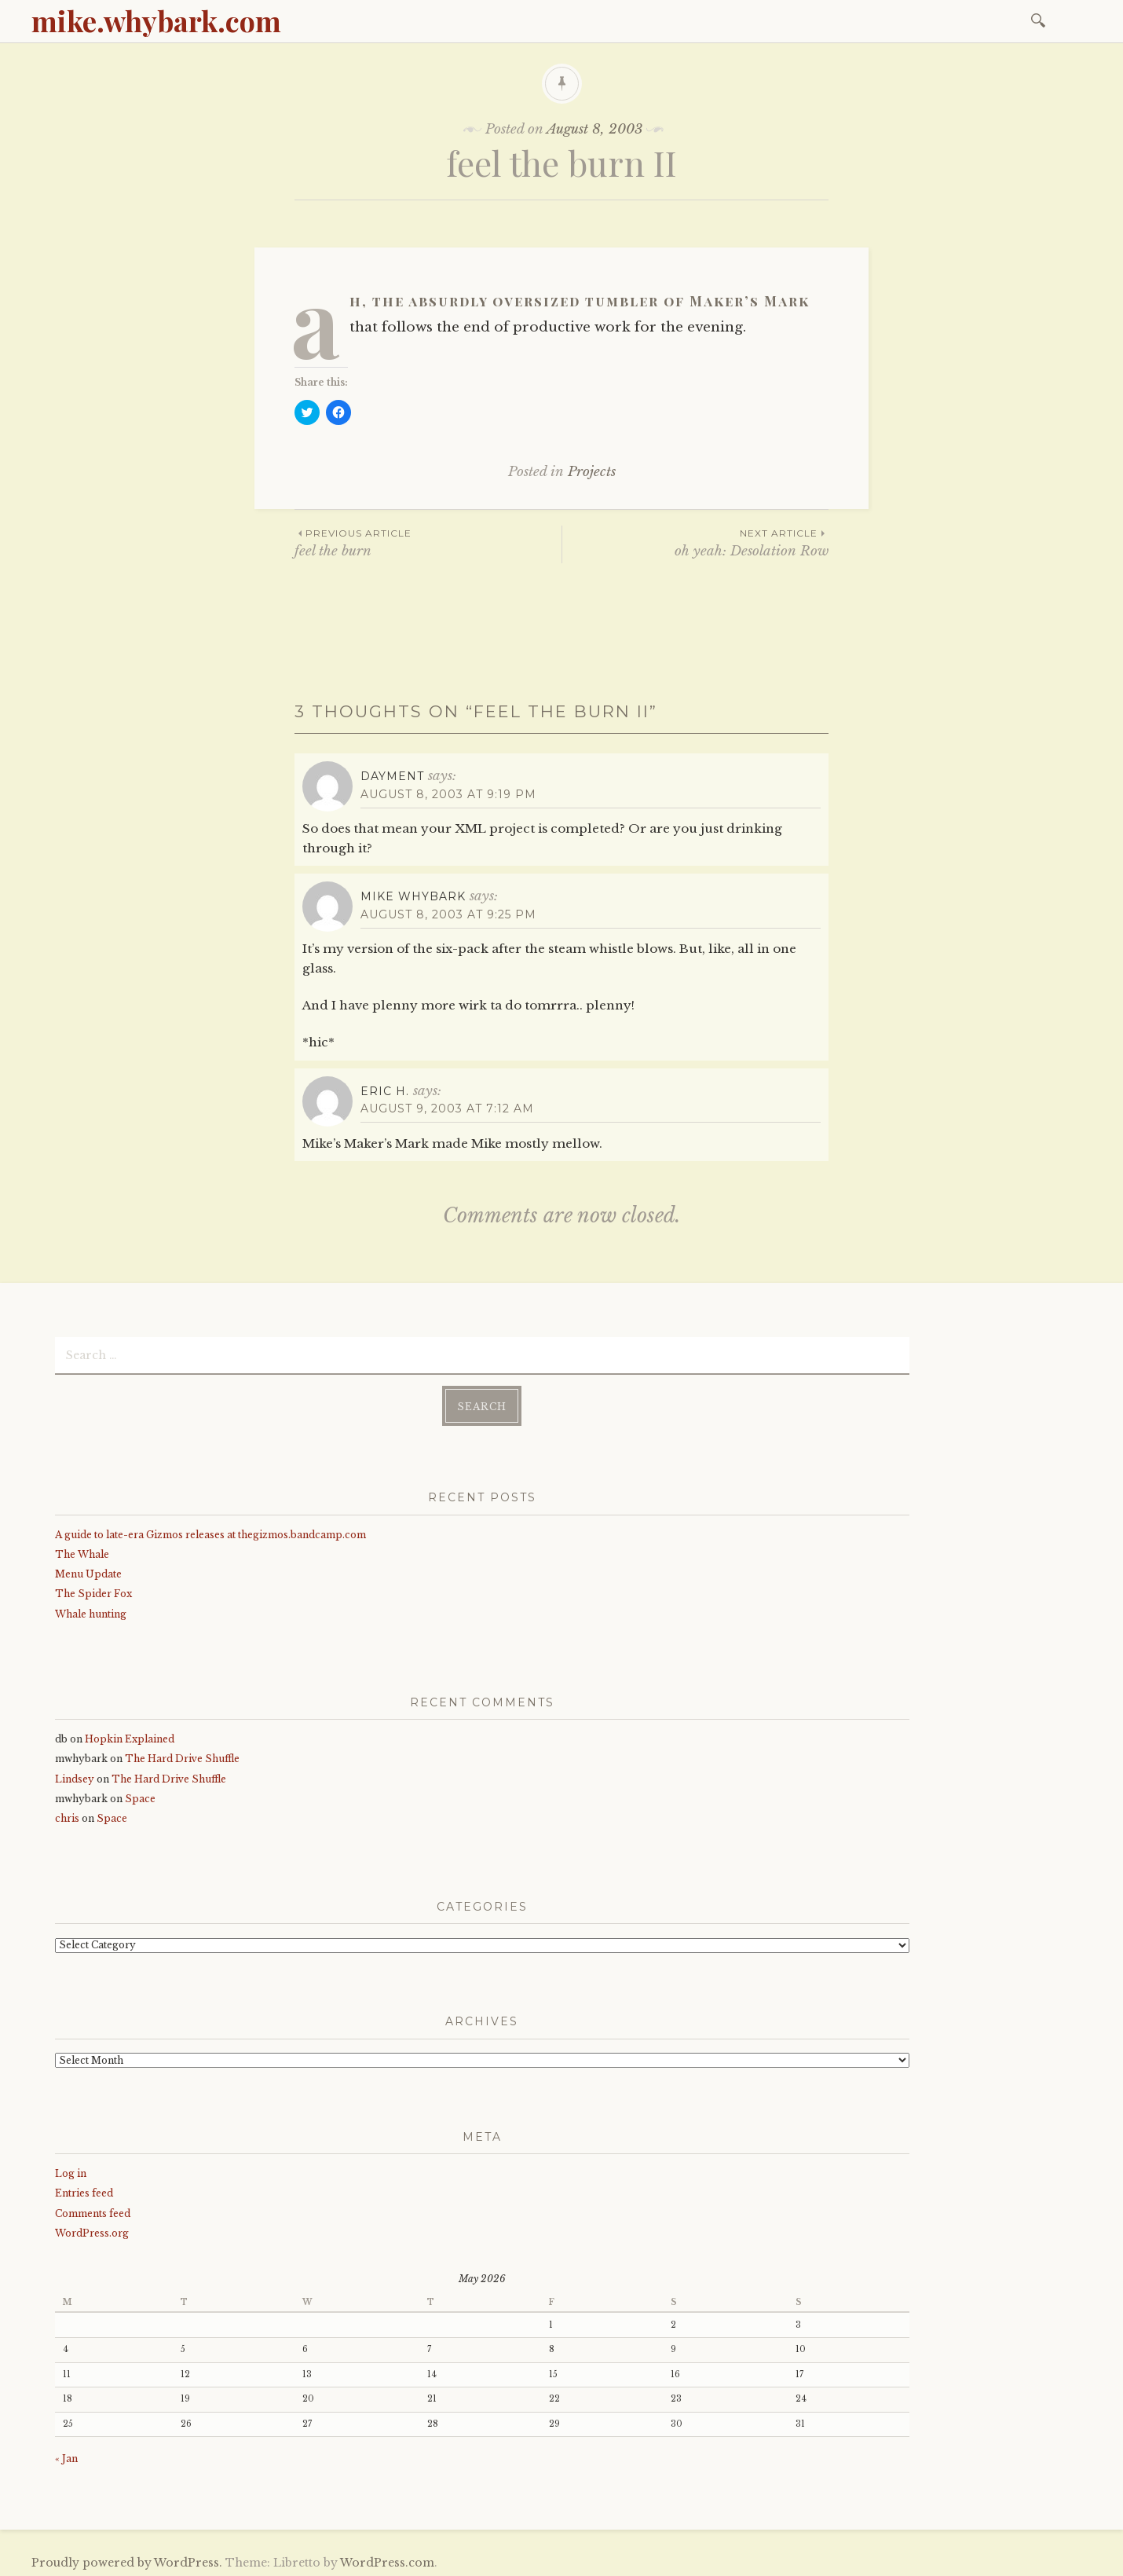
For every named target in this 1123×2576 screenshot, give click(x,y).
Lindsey (74, 1775)
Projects (592, 472)
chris (67, 1815)
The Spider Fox (93, 1590)
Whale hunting (90, 1610)
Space (140, 1795)
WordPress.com (387, 2559)
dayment (392, 776)
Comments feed (92, 2209)
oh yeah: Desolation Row (695, 542)
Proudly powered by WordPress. (126, 2559)
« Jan (66, 2455)
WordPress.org (92, 2230)
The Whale (82, 1551)
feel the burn (428, 542)
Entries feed (84, 2190)
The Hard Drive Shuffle (182, 1755)
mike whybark (413, 896)
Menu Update (88, 1571)
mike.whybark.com (156, 20)
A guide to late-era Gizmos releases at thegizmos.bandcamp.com (210, 1531)
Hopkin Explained (129, 1736)
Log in (70, 2170)
